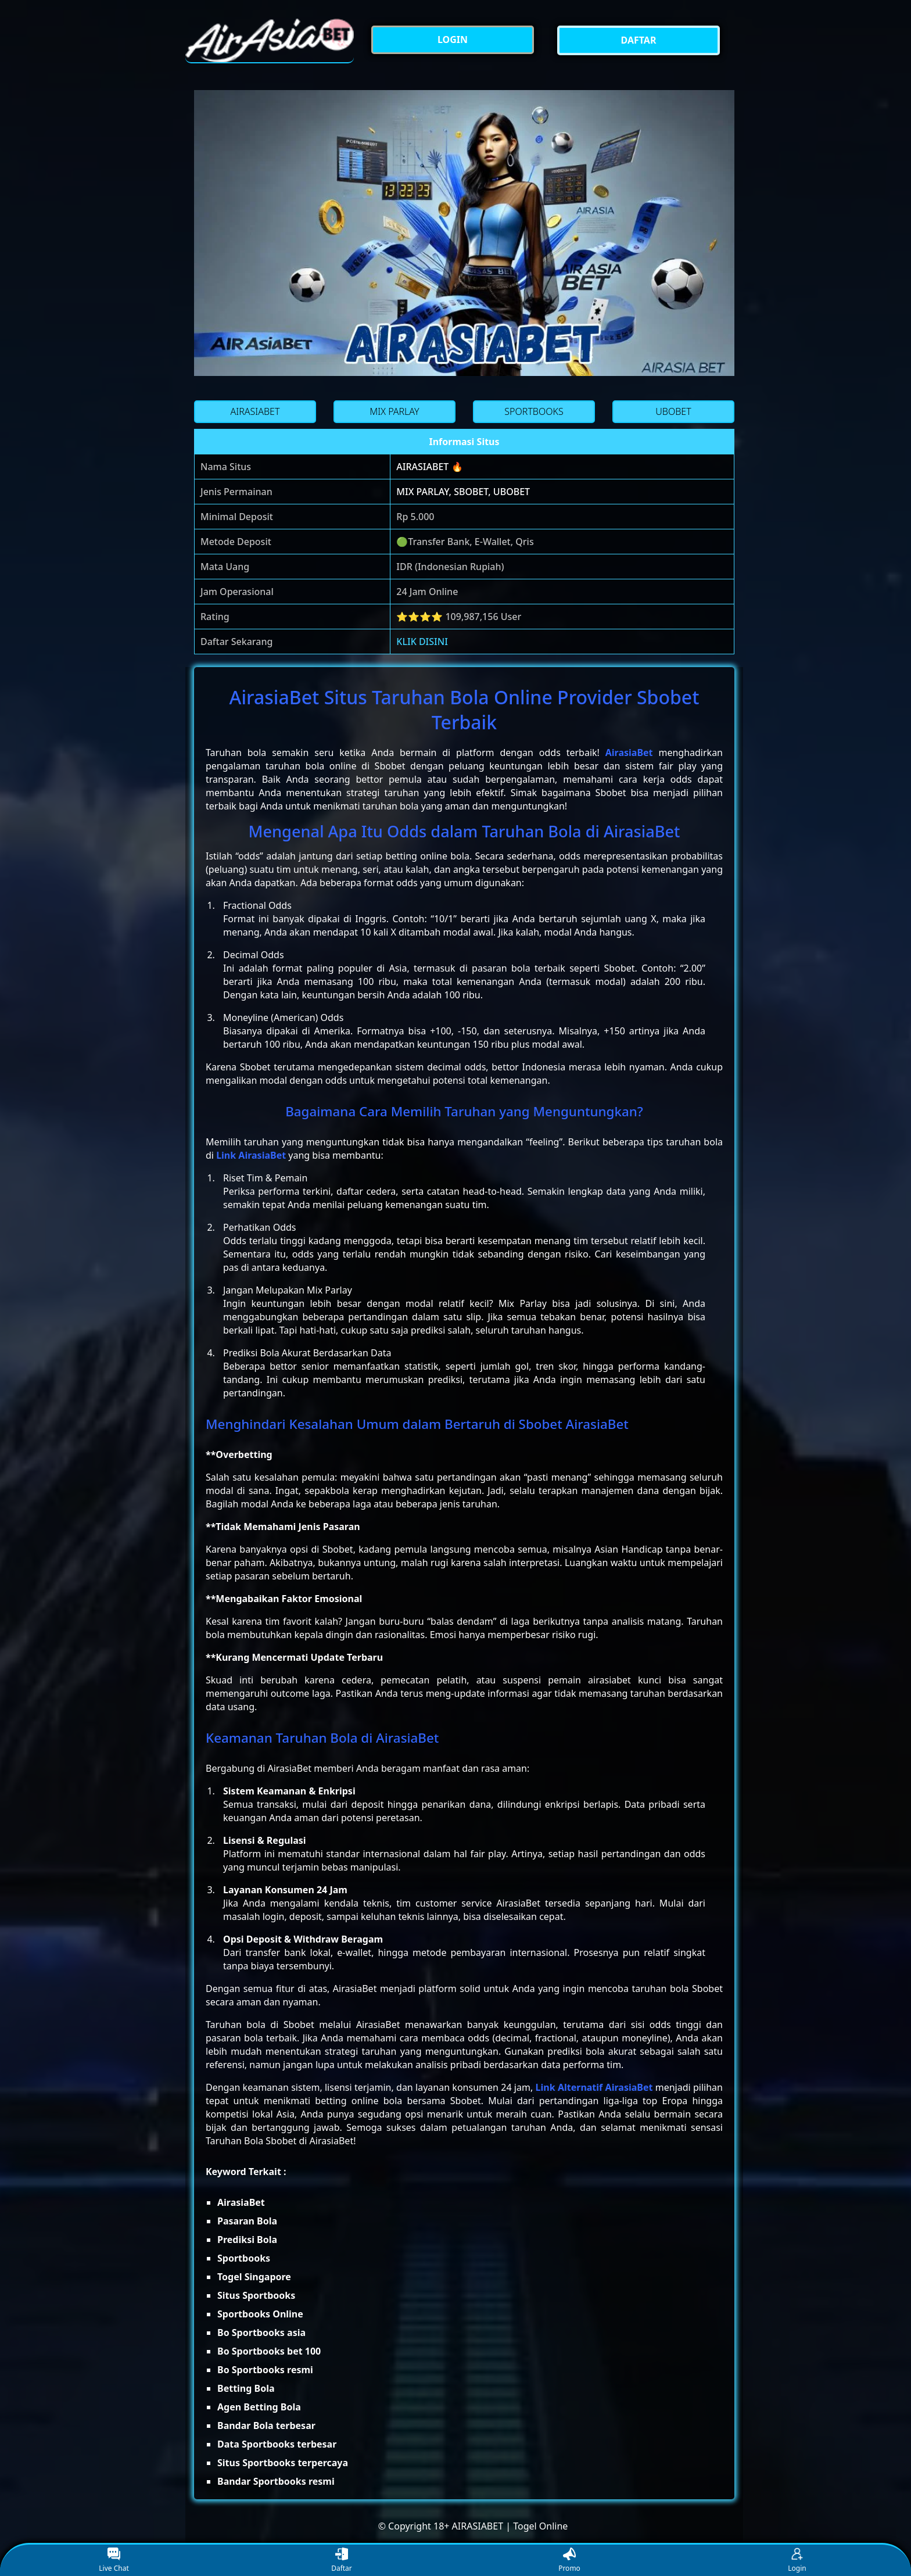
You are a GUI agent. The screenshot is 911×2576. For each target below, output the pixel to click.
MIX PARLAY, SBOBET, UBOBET (463, 491)
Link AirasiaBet (251, 1155)
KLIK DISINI (422, 641)
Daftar (341, 2561)
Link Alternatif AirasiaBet (594, 2087)
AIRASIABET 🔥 (429, 466)
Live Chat (113, 2561)
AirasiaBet (629, 752)
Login (797, 2561)
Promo (569, 2561)
